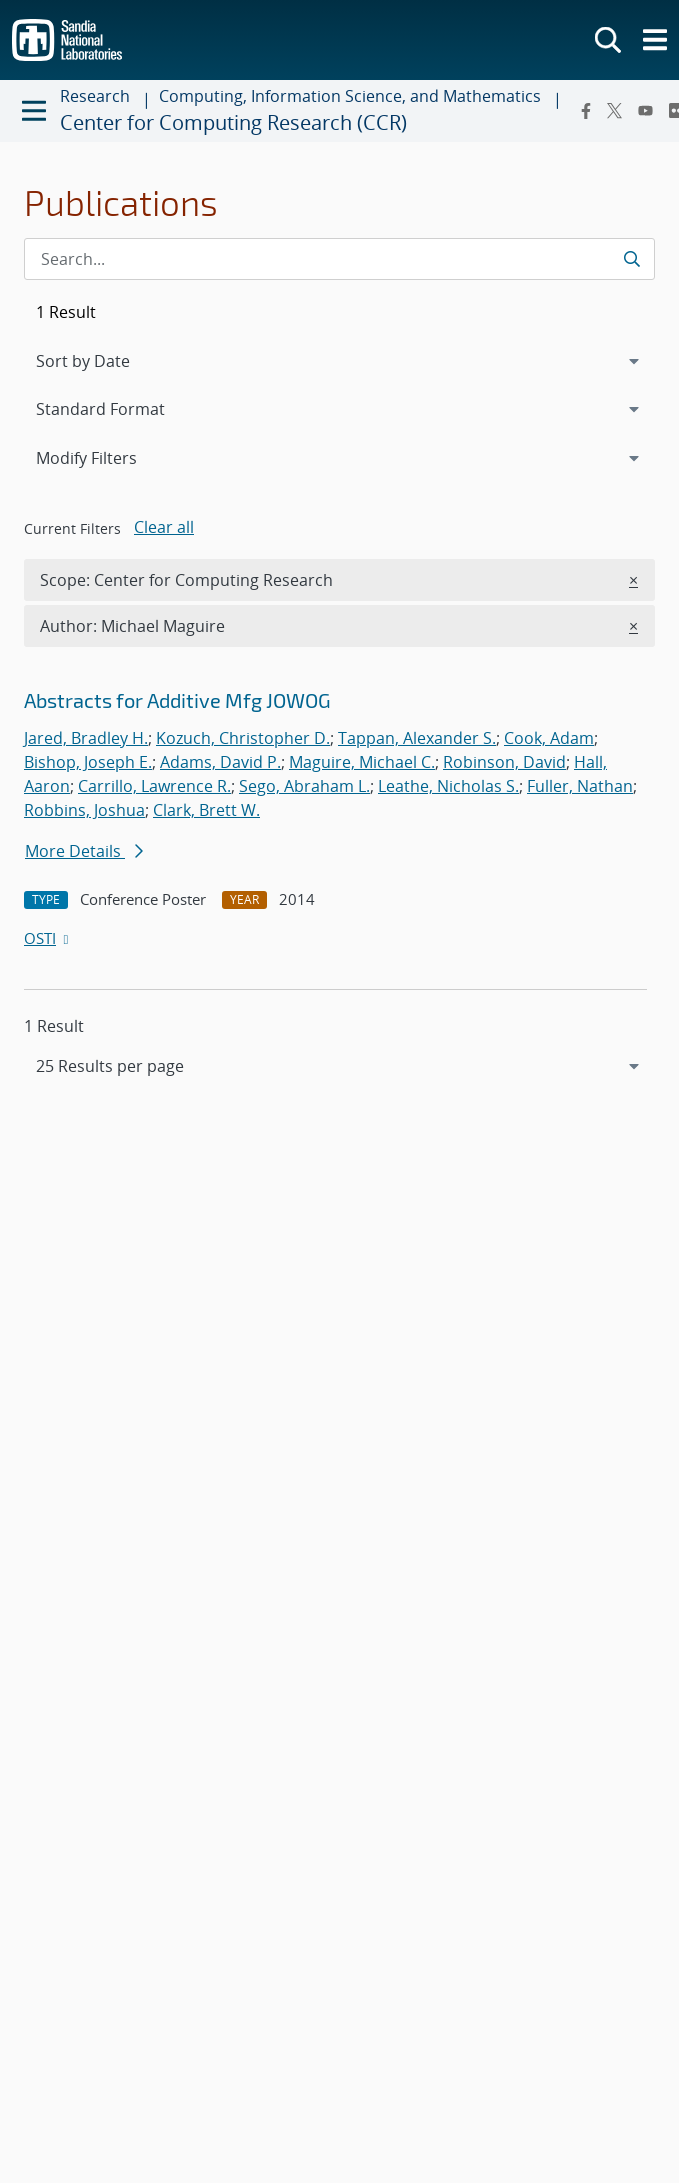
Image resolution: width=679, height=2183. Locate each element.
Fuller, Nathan (580, 786)
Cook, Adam (549, 738)
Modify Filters (113, 457)
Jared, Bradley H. (86, 738)
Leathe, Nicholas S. (448, 786)
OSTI (48, 938)
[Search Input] (339, 259)
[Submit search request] (631, 259)
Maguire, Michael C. (362, 762)
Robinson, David (504, 762)
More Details (84, 851)
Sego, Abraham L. (304, 786)
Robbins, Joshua (84, 810)
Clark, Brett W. (206, 810)
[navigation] (339, 1066)
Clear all (164, 527)
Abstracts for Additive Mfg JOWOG (177, 700)
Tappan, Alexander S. (417, 738)
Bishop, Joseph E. (88, 762)
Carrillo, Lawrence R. (154, 786)
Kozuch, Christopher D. (243, 738)
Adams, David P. (220, 762)
